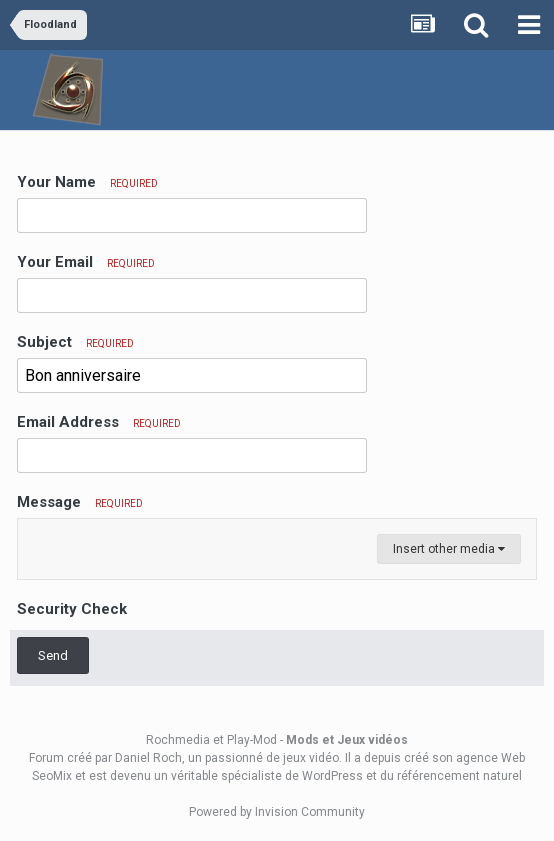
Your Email (86, 262)
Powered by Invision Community (277, 812)
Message (80, 502)
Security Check (72, 609)
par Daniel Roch (138, 758)
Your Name (87, 182)
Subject (75, 342)
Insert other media (449, 549)
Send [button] (53, 655)
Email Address (99, 422)
